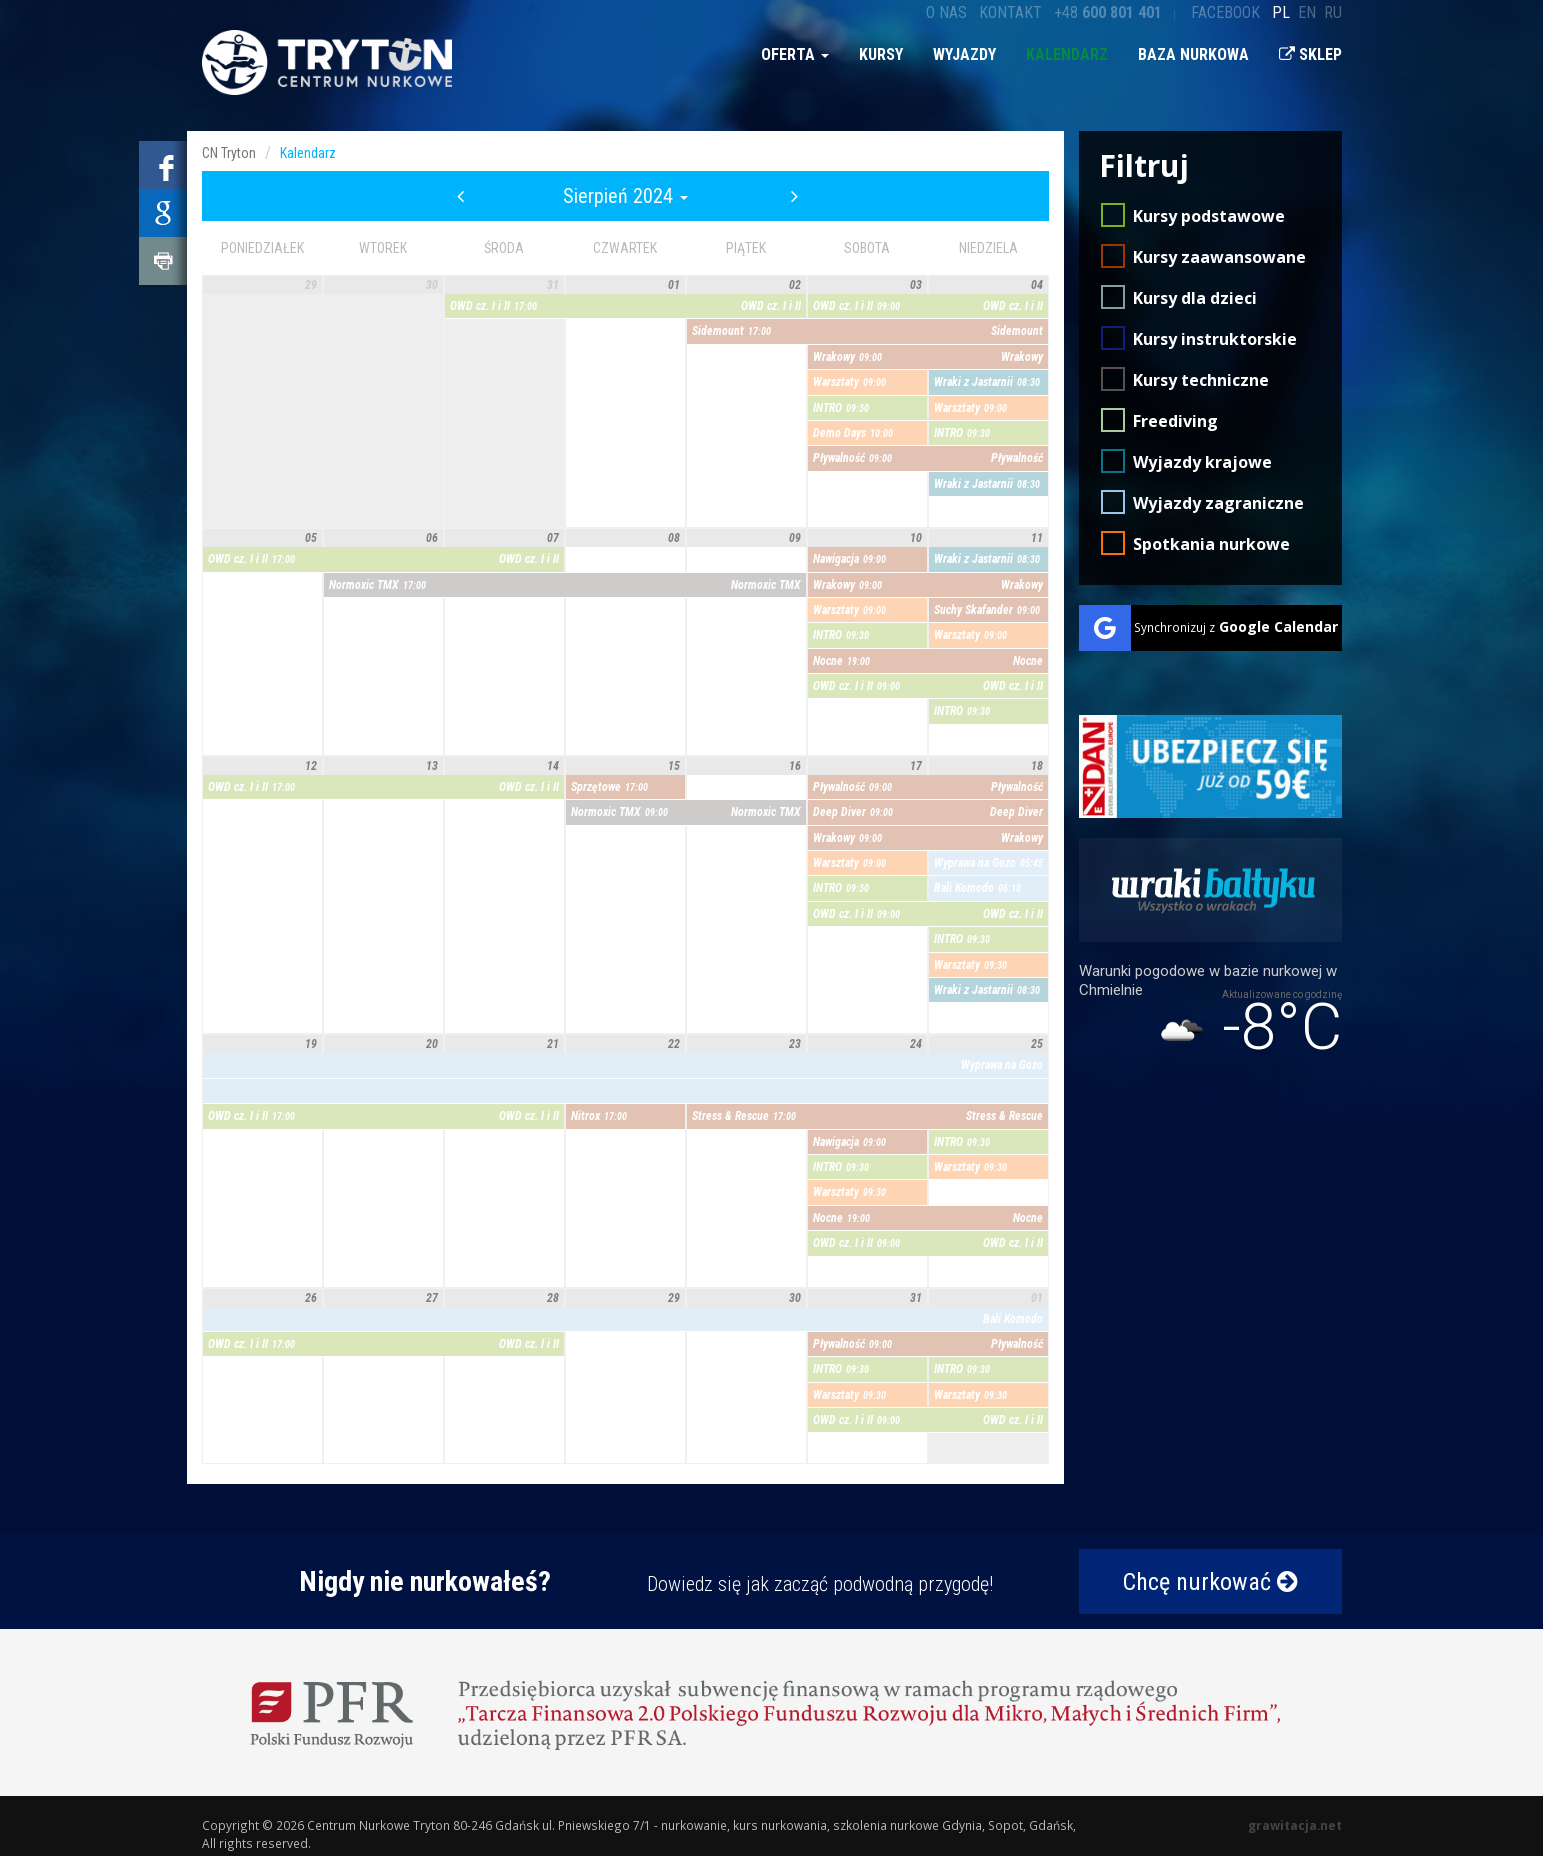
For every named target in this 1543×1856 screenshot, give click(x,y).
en (1307, 12)
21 (553, 1044)
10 (916, 538)
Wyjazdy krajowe (1202, 462)
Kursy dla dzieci (1195, 298)
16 (795, 766)
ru (1333, 12)
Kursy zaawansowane (1219, 257)
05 (311, 538)
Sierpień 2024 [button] (625, 196)
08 (674, 538)
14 (553, 766)
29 (311, 285)
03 (916, 285)
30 (432, 285)
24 (916, 1044)
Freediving (1175, 421)
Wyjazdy (964, 54)
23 (795, 1044)
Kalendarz (1067, 54)
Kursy (881, 54)
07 (553, 538)
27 (432, 1298)
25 (1037, 1044)
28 (553, 1298)
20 (432, 1044)
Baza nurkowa (1193, 54)
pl (1281, 12)
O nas (946, 12)
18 (1037, 766)
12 (311, 766)
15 (674, 766)
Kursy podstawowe (1209, 216)
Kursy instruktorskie (1215, 339)
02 (795, 285)
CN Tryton (229, 153)
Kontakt (1010, 12)
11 (1037, 538)
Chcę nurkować (1210, 1582)
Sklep (1310, 54)
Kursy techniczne (1201, 380)
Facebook (1225, 12)
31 (553, 285)
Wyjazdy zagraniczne (1218, 503)
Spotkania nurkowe (1211, 544)
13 (432, 766)
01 (674, 285)
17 (916, 766)
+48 (1108, 12)
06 (432, 538)
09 (795, 538)
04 (1037, 285)
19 (311, 1044)
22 (674, 1044)
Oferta (795, 54)
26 (311, 1298)
